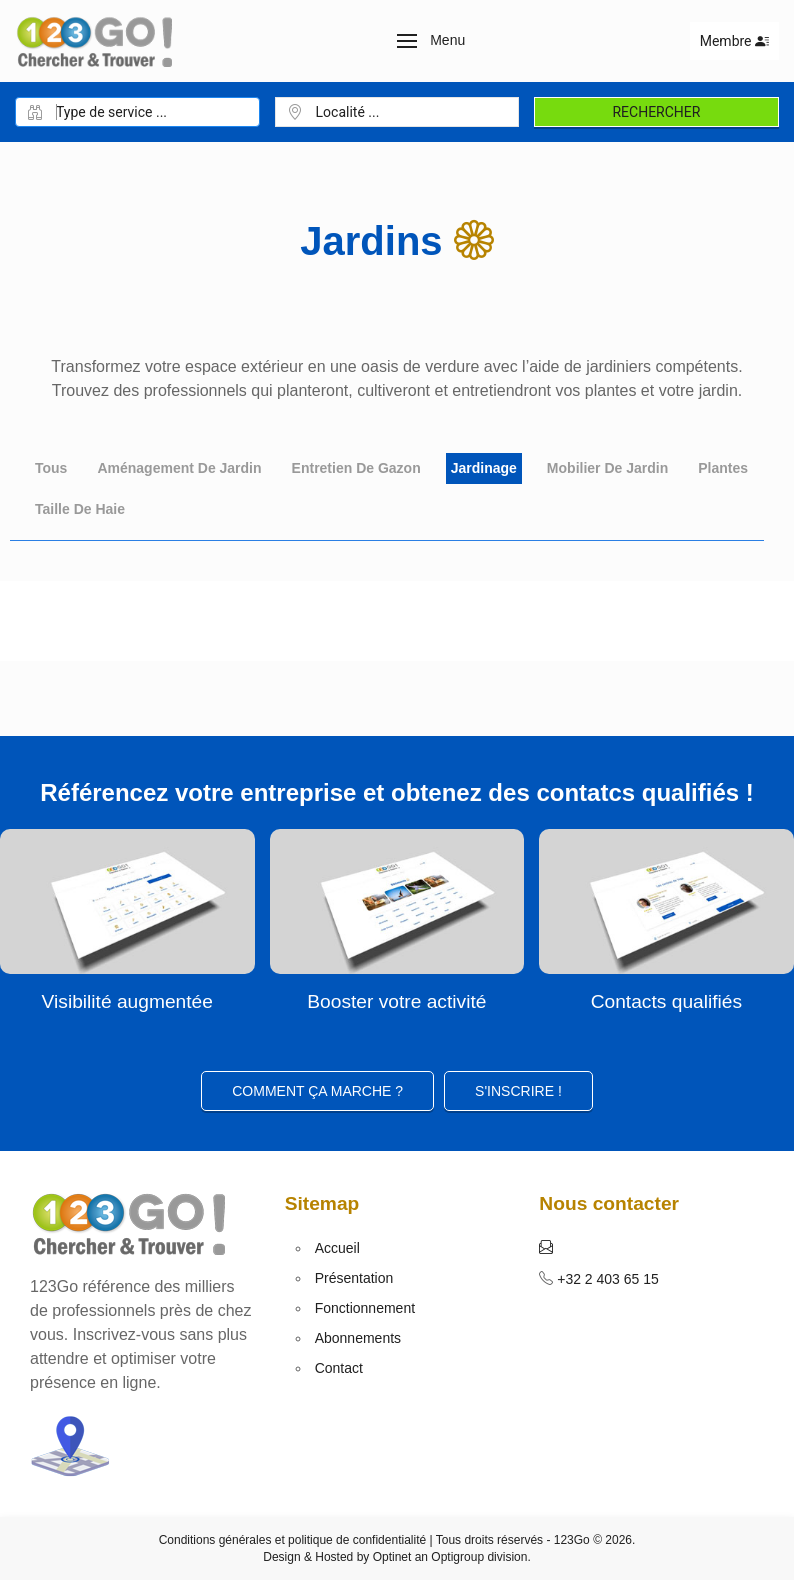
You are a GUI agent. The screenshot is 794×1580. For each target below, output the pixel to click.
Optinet (392, 1557)
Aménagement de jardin (179, 468)
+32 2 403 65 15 (606, 1279)
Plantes (723, 468)
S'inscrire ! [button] (518, 1091)
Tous (51, 468)
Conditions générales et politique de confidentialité (293, 1540)
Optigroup (457, 1557)
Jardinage (484, 468)
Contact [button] (339, 1368)
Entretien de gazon (356, 468)
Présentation (354, 1278)
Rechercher (656, 112)
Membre (734, 41)
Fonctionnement (365, 1308)
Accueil (337, 1248)
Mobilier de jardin (607, 468)
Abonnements (358, 1338)
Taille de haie (80, 509)
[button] (431, 41)
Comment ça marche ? (317, 1091)
